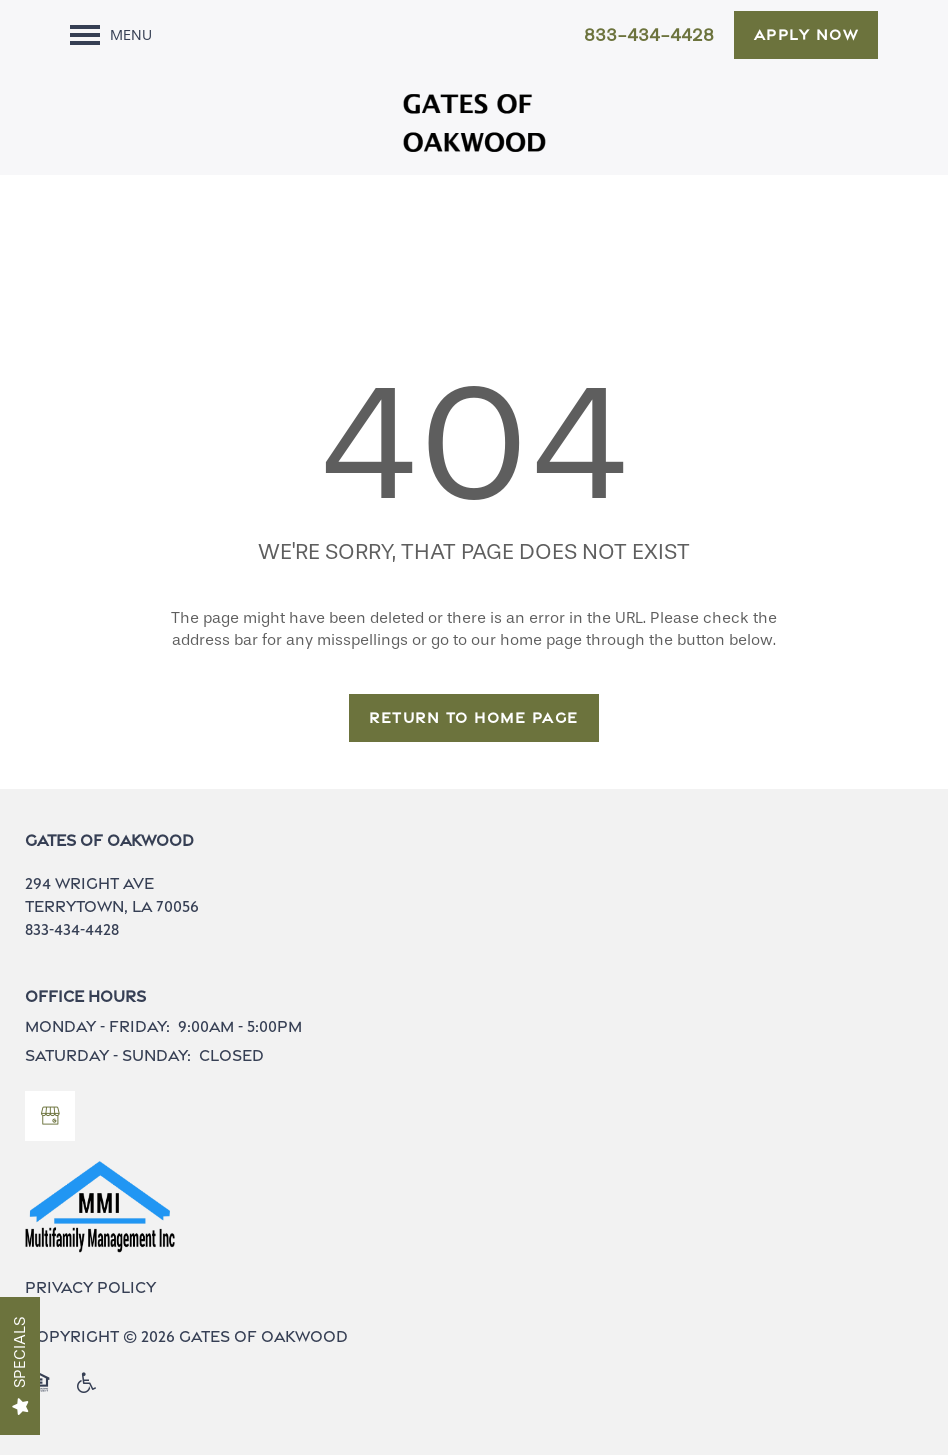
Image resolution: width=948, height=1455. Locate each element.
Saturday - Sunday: (108, 1055)
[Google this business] (50, 1116)
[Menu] (111, 35)
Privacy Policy (90, 1287)
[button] (806, 35)
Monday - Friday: (97, 1026)
